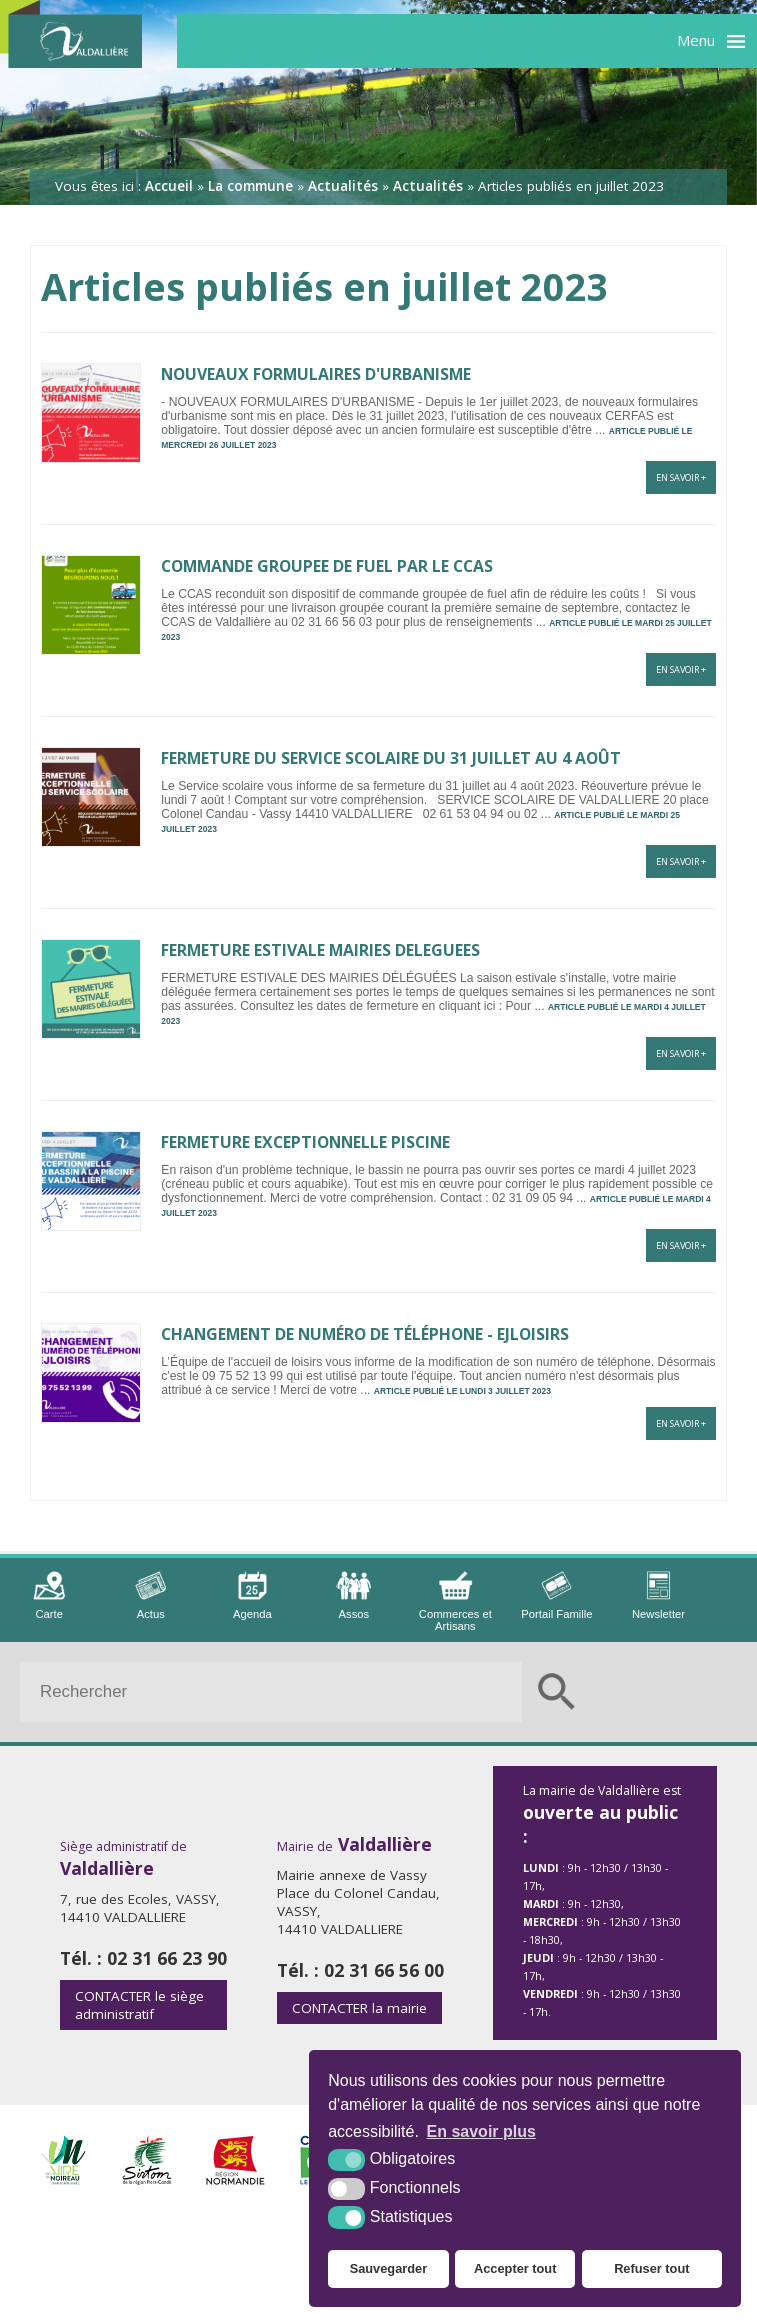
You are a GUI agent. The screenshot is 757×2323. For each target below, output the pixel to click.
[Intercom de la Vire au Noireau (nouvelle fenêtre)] (63, 2179)
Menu (696, 40)
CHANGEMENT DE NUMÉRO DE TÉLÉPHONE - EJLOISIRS (365, 1334)
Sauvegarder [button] (389, 2268)
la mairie (359, 2008)
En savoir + (681, 477)
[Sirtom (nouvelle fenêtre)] (147, 2179)
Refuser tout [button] (651, 2268)
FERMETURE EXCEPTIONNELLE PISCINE (305, 1142)
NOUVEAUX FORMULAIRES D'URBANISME (316, 374)
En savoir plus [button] (481, 2131)
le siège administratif (139, 2005)
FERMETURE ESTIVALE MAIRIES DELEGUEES (320, 950)
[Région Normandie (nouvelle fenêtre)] (235, 2179)
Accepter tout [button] (515, 2268)
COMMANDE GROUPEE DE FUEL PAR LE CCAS (327, 566)
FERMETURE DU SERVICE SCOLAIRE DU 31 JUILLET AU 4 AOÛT (391, 758)
